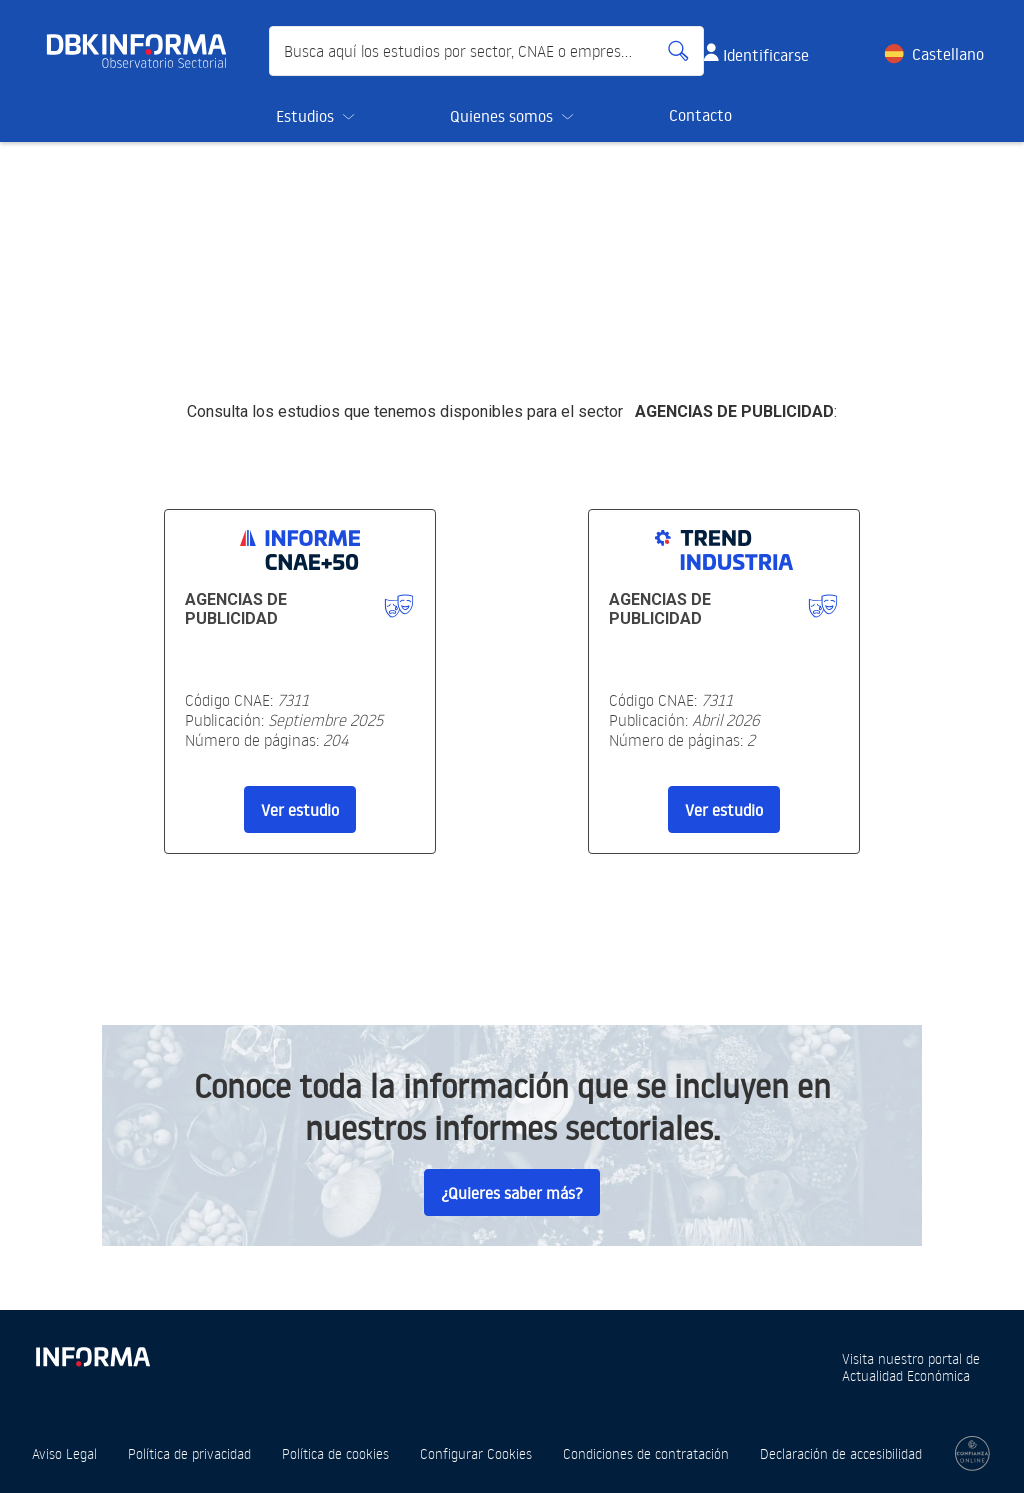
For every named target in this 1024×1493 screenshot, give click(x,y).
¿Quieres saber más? (512, 1193)
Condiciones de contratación (646, 1453)
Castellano (948, 54)
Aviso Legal (64, 1453)
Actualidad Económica (906, 1375)
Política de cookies (335, 1453)
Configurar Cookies (476, 1453)
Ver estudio (300, 810)
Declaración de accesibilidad (841, 1453)
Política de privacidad (189, 1453)
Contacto (700, 115)
